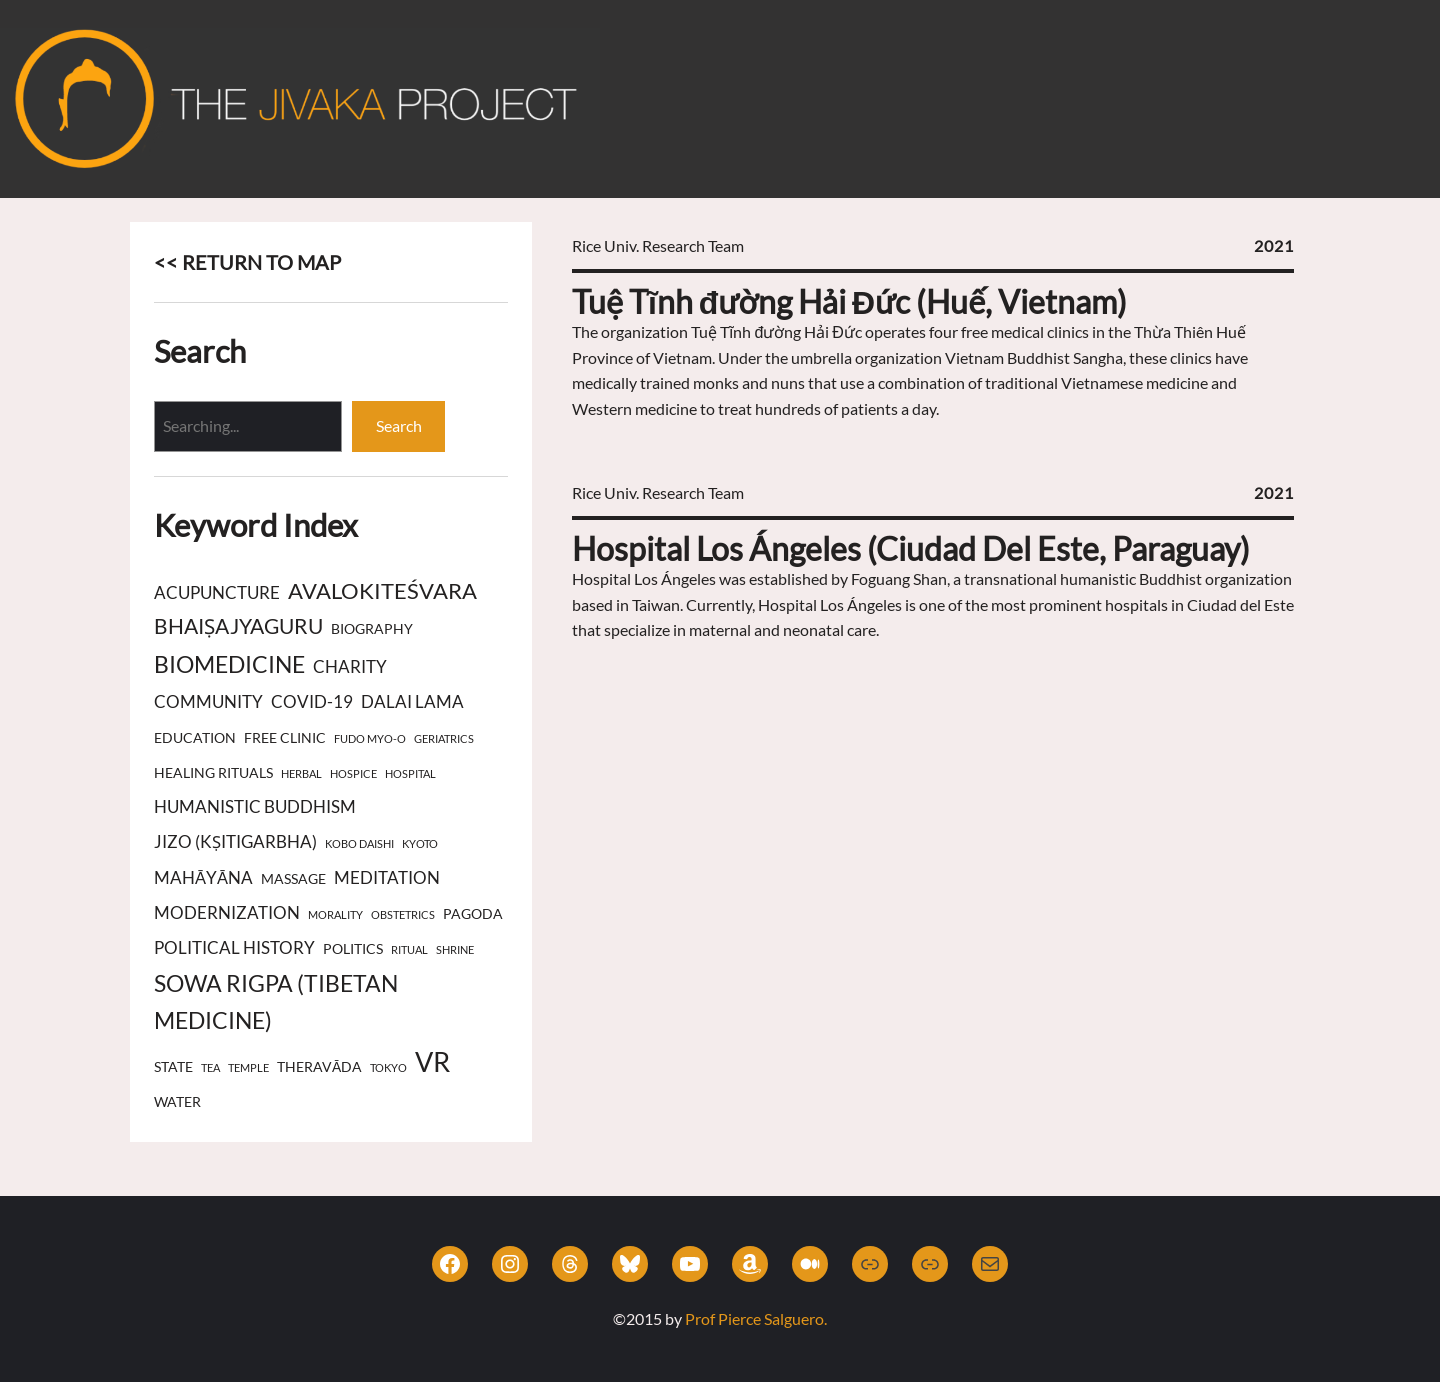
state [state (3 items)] (173, 1066)
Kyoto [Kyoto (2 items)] (420, 843)
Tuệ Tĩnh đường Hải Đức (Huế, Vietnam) (849, 301)
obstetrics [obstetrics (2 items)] (403, 914)
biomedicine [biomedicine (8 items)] (229, 664)
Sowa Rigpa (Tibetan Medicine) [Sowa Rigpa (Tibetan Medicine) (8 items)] (276, 1001)
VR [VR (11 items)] (432, 1062)
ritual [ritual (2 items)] (409, 949)
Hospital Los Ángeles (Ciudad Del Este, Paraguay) (911, 548)
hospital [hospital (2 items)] (410, 773)
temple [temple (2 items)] (248, 1067)
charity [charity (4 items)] (350, 667)
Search (399, 425)
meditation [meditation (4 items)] (387, 878)
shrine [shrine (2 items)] (455, 949)
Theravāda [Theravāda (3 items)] (319, 1066)
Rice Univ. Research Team (658, 245)
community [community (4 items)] (208, 702)
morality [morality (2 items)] (335, 914)
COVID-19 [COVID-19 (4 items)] (312, 702)
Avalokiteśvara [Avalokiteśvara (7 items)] (382, 590)
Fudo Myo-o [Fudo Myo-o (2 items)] (370, 738)
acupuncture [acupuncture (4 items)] (217, 593)
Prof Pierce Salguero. (756, 1318)
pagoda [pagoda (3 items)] (473, 913)
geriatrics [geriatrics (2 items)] (444, 738)
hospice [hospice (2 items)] (353, 773)
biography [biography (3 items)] (372, 628)
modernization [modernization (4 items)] (227, 913)
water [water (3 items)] (177, 1101)
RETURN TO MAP (261, 262)
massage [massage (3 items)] (293, 878)
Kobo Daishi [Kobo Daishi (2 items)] (359, 843)
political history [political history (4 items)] (234, 948)
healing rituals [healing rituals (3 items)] (213, 772)
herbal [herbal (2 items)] (301, 773)
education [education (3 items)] (195, 737)
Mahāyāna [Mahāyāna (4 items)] (203, 878)
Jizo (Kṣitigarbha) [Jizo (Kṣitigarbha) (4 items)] (235, 842)
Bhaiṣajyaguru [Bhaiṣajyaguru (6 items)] (238, 626)
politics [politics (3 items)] (353, 948)
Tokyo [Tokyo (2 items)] (388, 1067)
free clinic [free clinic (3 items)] (285, 737)
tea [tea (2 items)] (210, 1067)
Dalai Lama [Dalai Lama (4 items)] (412, 702)
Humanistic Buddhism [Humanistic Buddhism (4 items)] (255, 807)
